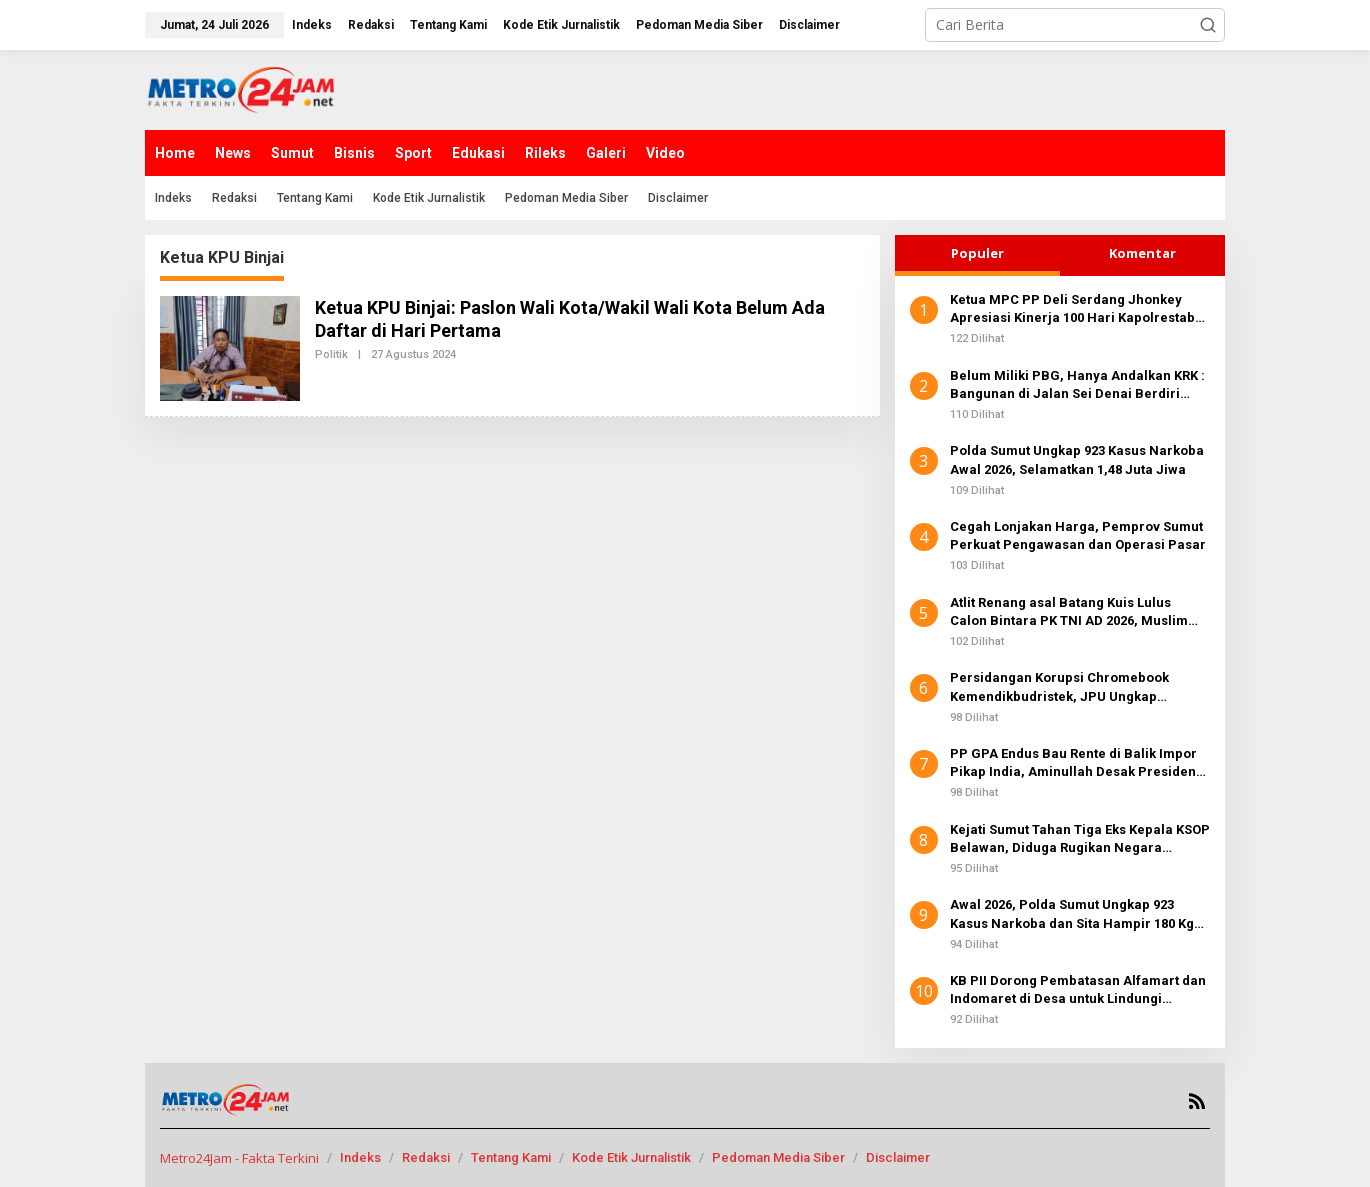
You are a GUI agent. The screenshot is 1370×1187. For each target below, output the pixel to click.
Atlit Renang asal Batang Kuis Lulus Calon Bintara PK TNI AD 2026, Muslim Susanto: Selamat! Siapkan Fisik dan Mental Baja (1069, 612)
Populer (977, 253)
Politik (331, 354)
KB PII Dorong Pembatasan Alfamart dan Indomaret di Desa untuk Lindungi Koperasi (1078, 990)
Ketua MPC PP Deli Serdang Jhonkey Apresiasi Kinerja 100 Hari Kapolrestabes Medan (1080, 309)
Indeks (360, 1157)
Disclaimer (898, 1157)
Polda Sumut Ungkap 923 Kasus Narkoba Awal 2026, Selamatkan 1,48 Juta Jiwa (1077, 459)
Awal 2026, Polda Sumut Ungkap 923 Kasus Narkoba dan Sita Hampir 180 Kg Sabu (1072, 914)
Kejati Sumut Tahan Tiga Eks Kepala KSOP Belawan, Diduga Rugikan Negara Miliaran (1080, 839)
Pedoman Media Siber (778, 1157)
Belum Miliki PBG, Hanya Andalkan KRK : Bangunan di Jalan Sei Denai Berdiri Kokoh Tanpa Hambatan (1077, 385)
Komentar (1142, 253)
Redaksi (426, 1157)
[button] (1208, 25)
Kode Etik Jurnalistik (631, 1157)
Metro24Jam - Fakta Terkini (239, 1158)
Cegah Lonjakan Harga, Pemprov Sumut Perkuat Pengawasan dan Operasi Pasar (1078, 535)
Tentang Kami (511, 1157)
